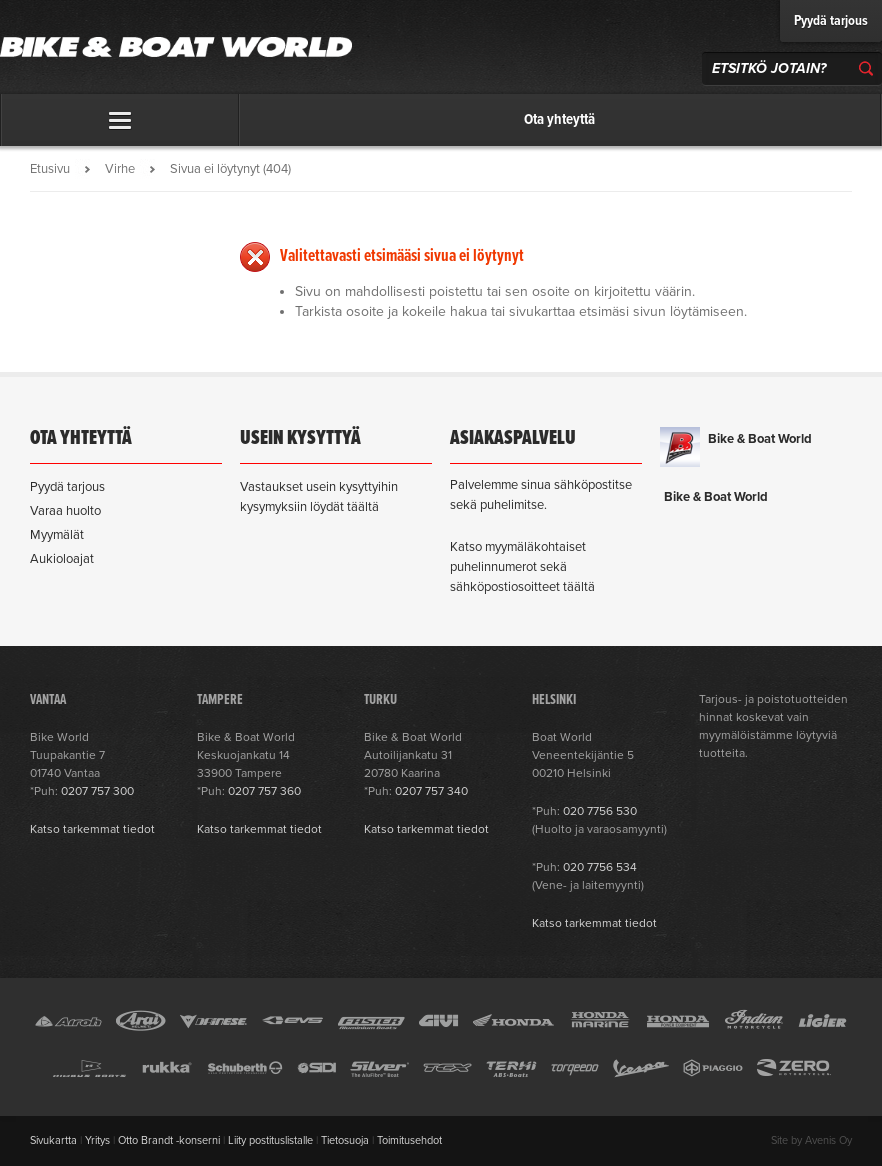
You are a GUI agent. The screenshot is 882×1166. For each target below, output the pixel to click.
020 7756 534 (600, 867)
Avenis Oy (828, 1140)
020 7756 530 (600, 811)
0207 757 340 (431, 791)
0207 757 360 (264, 791)
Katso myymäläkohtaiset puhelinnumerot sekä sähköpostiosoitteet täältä (522, 567)
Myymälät (57, 535)
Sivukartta (53, 1140)
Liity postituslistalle (270, 1140)
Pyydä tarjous (831, 21)
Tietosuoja (345, 1140)
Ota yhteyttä (559, 120)
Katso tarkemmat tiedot (92, 829)
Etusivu (50, 169)
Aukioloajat (62, 559)
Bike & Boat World (760, 439)
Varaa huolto (65, 511)
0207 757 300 (97, 791)
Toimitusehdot (409, 1140)
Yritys (97, 1140)
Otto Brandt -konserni (169, 1140)
